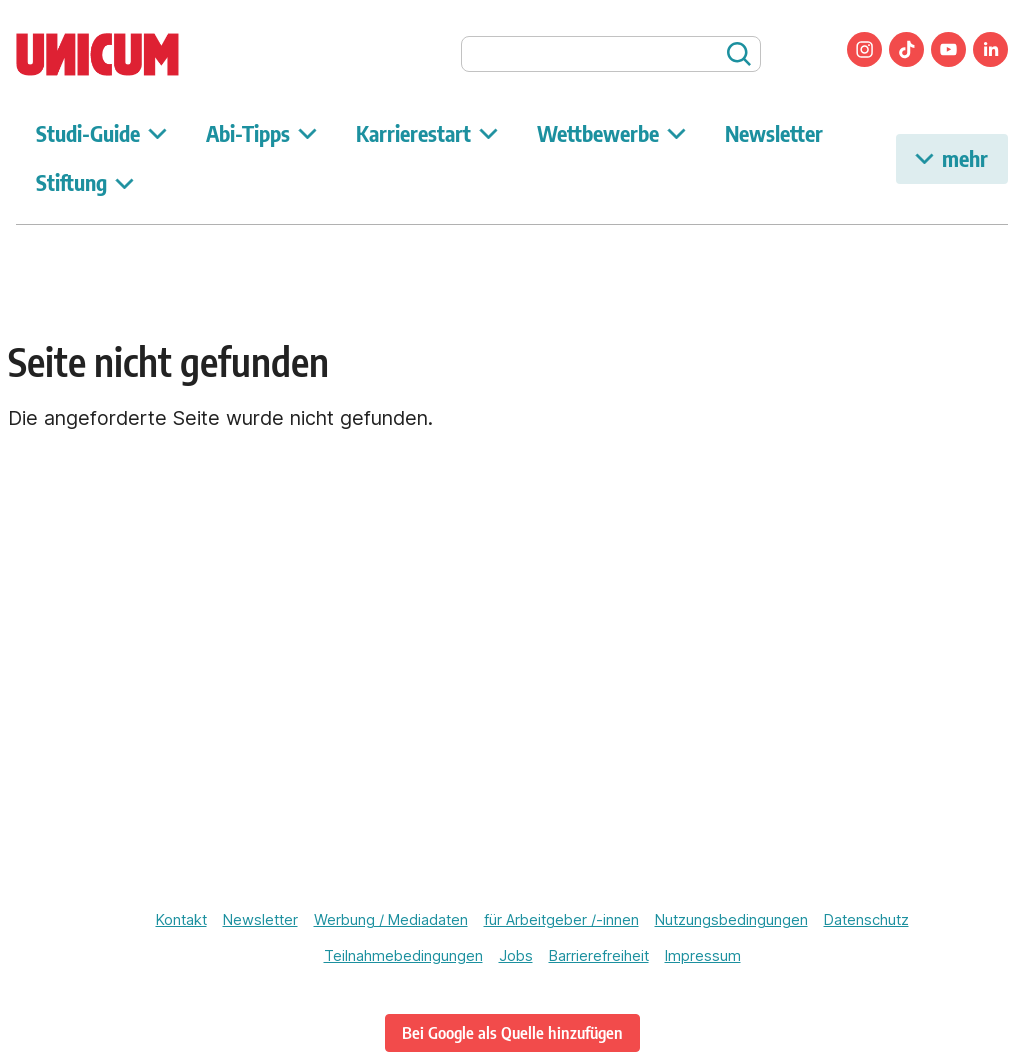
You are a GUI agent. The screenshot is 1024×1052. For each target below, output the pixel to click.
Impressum (703, 956)
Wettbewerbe (611, 133)
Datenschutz (866, 920)
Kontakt (181, 920)
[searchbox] (611, 54)
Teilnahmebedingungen (403, 956)
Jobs (516, 956)
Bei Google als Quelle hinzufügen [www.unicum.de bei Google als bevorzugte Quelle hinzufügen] (512, 1032)
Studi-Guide (101, 133)
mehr (951, 158)
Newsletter (774, 133)
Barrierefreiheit (599, 956)
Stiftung (85, 182)
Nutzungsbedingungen (731, 920)
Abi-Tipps (261, 133)
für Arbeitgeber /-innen (561, 920)
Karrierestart (427, 133)
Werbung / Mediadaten (391, 920)
